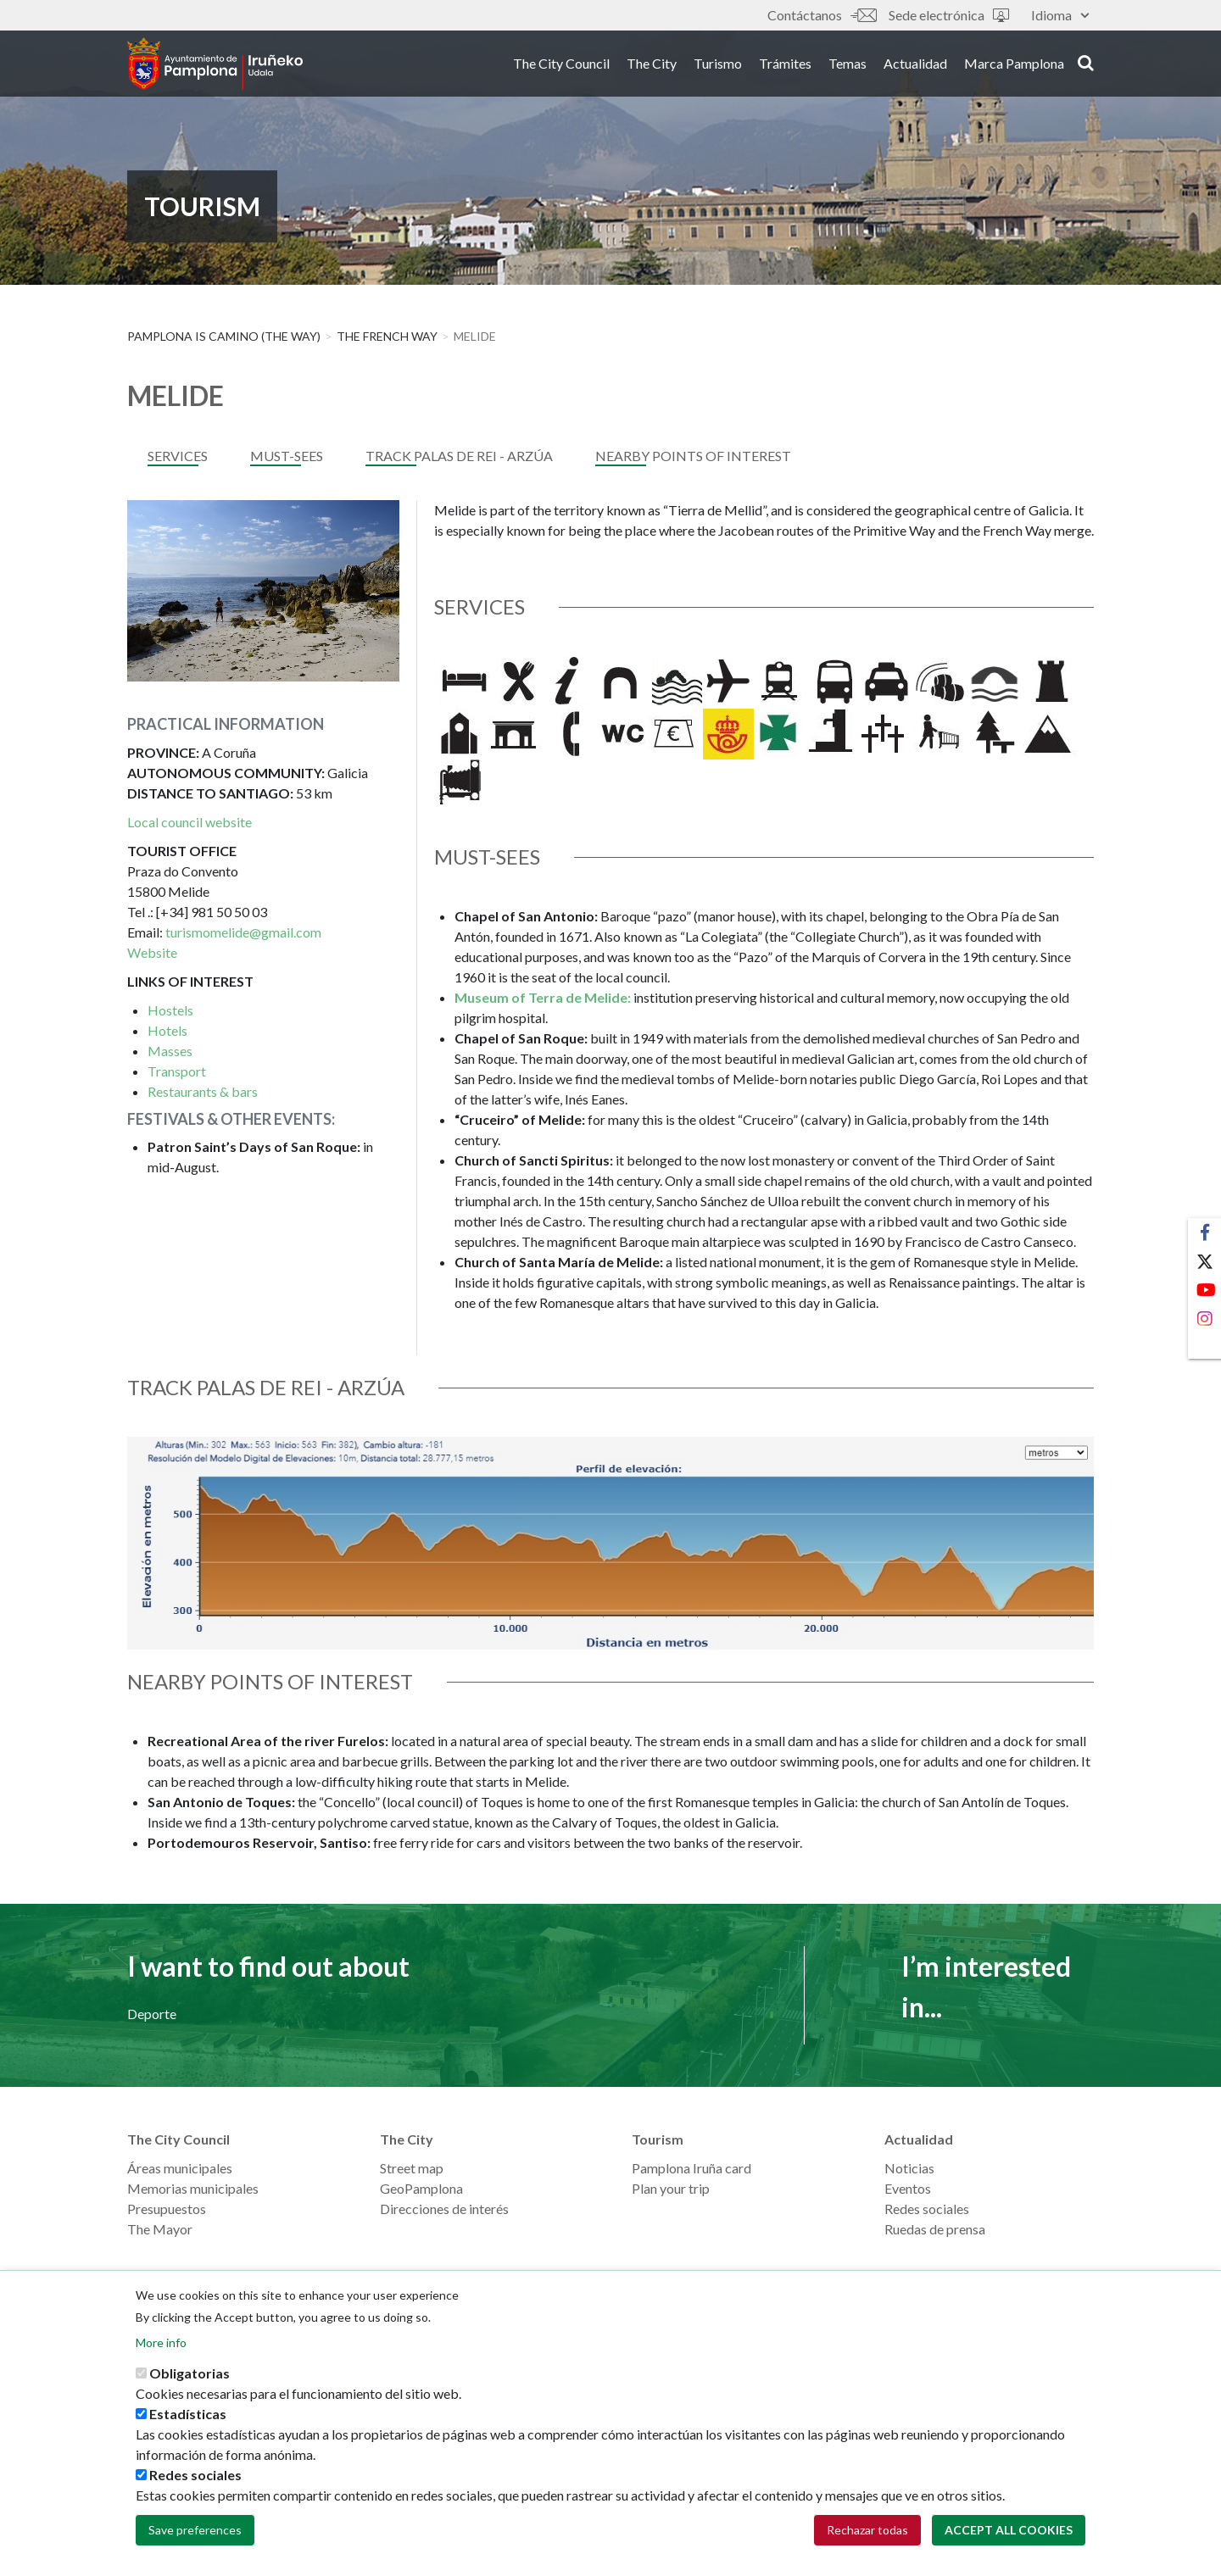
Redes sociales (926, 2208)
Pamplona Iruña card (691, 2168)
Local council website (189, 822)
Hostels (170, 1010)
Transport (177, 1071)
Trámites (785, 66)
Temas (847, 66)
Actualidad (915, 66)
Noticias (909, 2168)
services (178, 456)
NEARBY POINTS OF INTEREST (693, 456)
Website (152, 952)
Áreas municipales (179, 2168)
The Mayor (159, 2229)
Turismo (718, 66)
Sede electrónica (949, 15)
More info (161, 2344)
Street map (411, 2168)
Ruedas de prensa (934, 2229)
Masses (170, 1051)
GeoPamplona (421, 2188)
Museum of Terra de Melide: (542, 997)
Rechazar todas (867, 2531)
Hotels (167, 1030)
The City (652, 66)
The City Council (561, 66)
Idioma (1060, 15)
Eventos (907, 2188)
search (1086, 65)
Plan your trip (671, 2188)
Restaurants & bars (203, 1091)
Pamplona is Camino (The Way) (224, 336)
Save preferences (195, 2531)
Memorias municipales (193, 2188)
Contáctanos (821, 15)
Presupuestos (166, 2208)
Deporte (151, 2014)
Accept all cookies (1009, 2531)
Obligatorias (189, 2375)
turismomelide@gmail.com (243, 932)
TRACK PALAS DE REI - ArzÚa (459, 456)
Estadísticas (187, 2415)
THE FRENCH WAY (387, 336)
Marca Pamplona (1014, 66)
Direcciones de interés (444, 2208)
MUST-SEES (286, 456)
